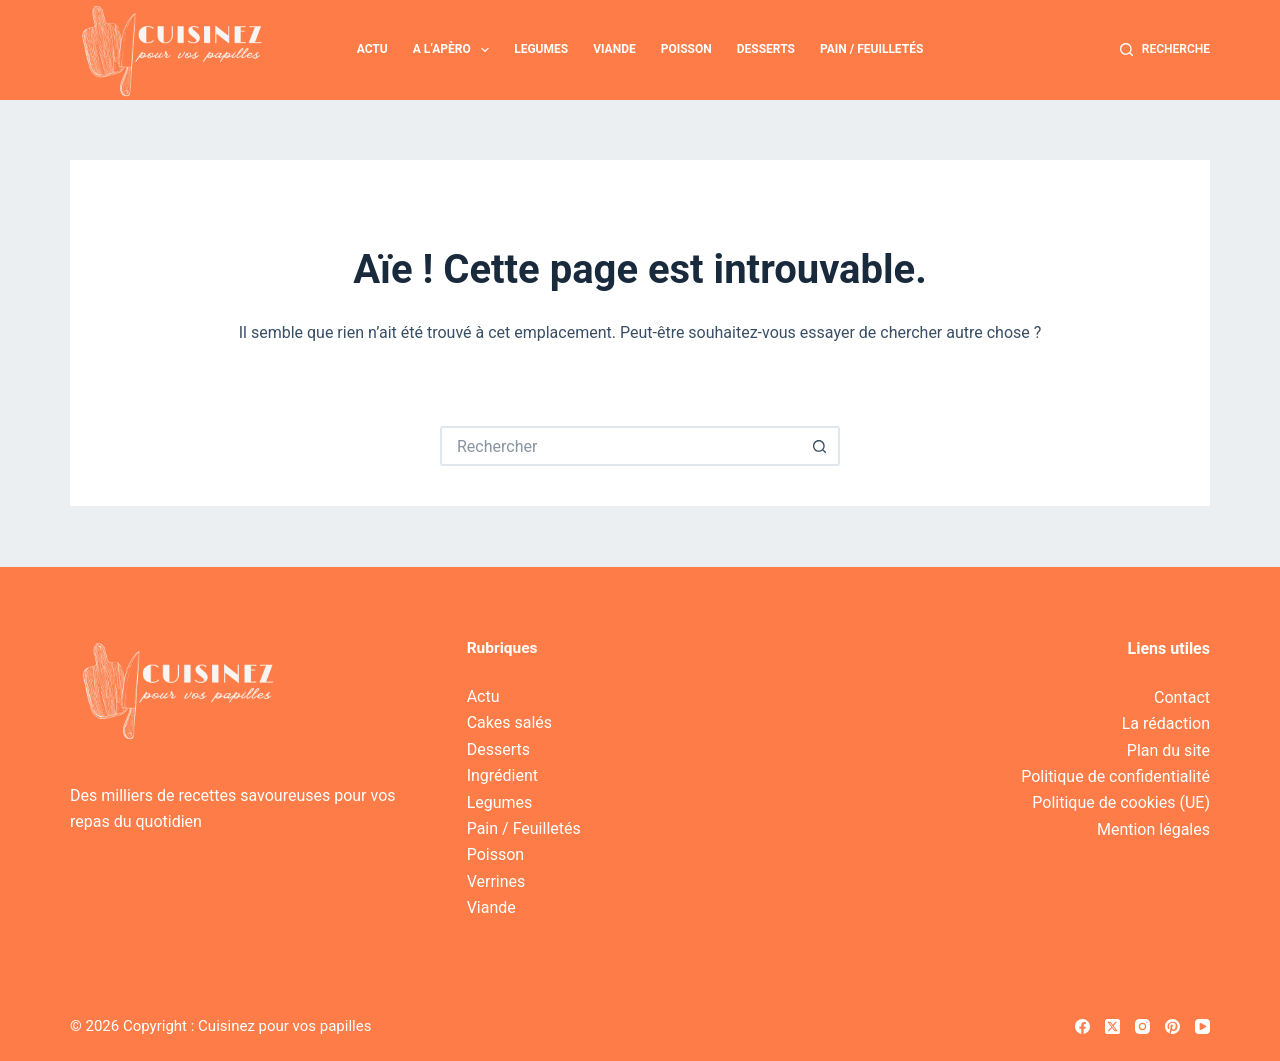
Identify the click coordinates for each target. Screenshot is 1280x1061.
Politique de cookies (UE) (1121, 802)
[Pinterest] (1172, 1026)
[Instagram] (1142, 1026)
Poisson (686, 49)
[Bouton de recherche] (820, 446)
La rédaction (1166, 723)
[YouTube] (1202, 1026)
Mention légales (1153, 829)
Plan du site (1168, 750)
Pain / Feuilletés (871, 49)
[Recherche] (1165, 50)
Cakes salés (509, 722)
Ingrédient (502, 775)
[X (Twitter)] (1112, 1026)
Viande (614, 49)
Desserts (766, 49)
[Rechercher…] (620, 446)
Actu (372, 49)
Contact (1182, 697)
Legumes (541, 49)
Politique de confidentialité (1115, 776)
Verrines (496, 881)
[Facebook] (1082, 1026)
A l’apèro (455, 50)
